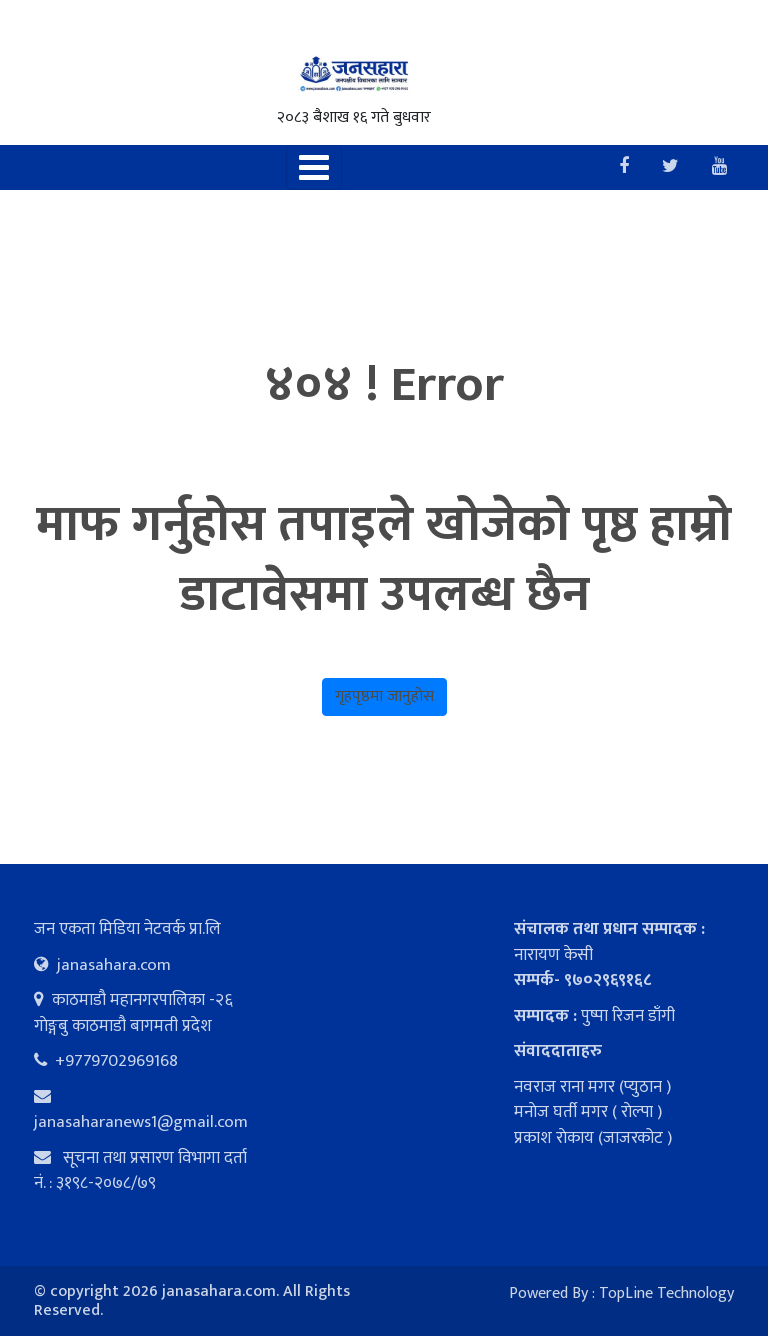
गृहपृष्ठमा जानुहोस (384, 696)
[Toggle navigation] (314, 167)
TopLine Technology (666, 1293)
